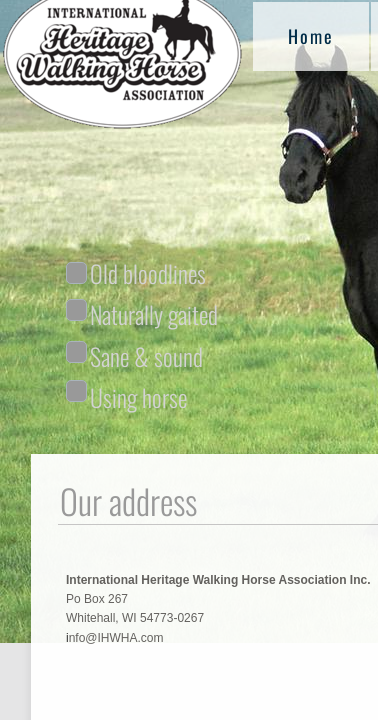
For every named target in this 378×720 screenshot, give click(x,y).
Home (311, 36)
